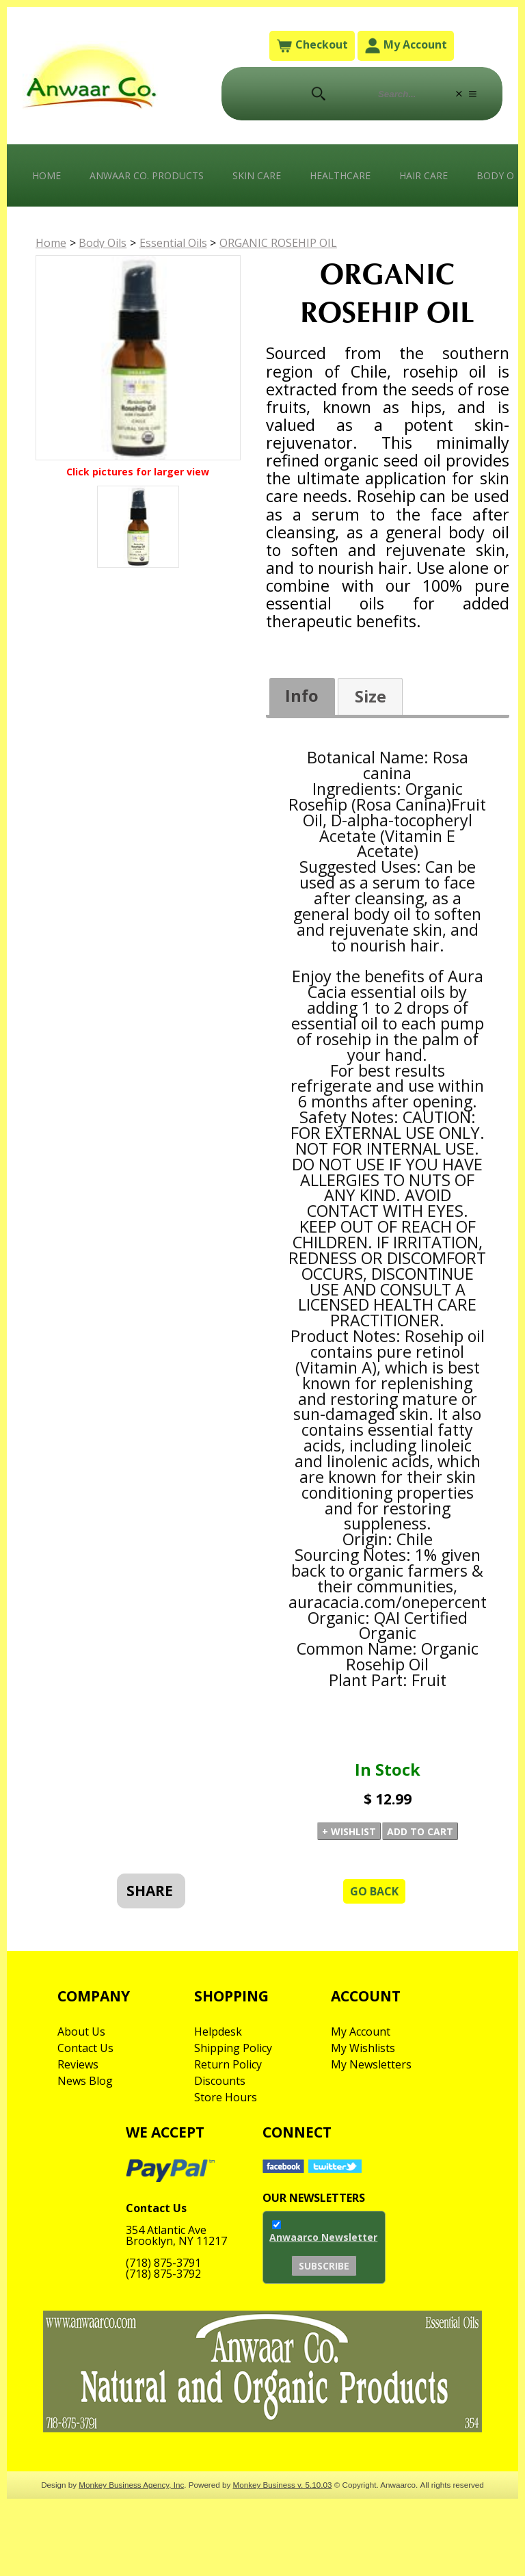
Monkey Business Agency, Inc (131, 2484)
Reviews (77, 2064)
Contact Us (85, 2047)
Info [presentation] (302, 696)
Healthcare (340, 175)
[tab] (302, 696)
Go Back (374, 1891)
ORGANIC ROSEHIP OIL (278, 242)
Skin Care (256, 175)
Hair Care (423, 175)
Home (46, 175)
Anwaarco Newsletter (323, 2237)
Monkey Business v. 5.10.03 (282, 2484)
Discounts (219, 2080)
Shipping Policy (233, 2047)
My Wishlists (363, 2047)
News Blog (85, 2080)
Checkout (312, 45)
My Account (405, 45)
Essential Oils (173, 242)
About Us (81, 2031)
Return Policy (228, 2064)
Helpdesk (218, 2031)
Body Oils (102, 242)
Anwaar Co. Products (147, 175)
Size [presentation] (370, 696)
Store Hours (225, 2097)
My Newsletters (371, 2064)
